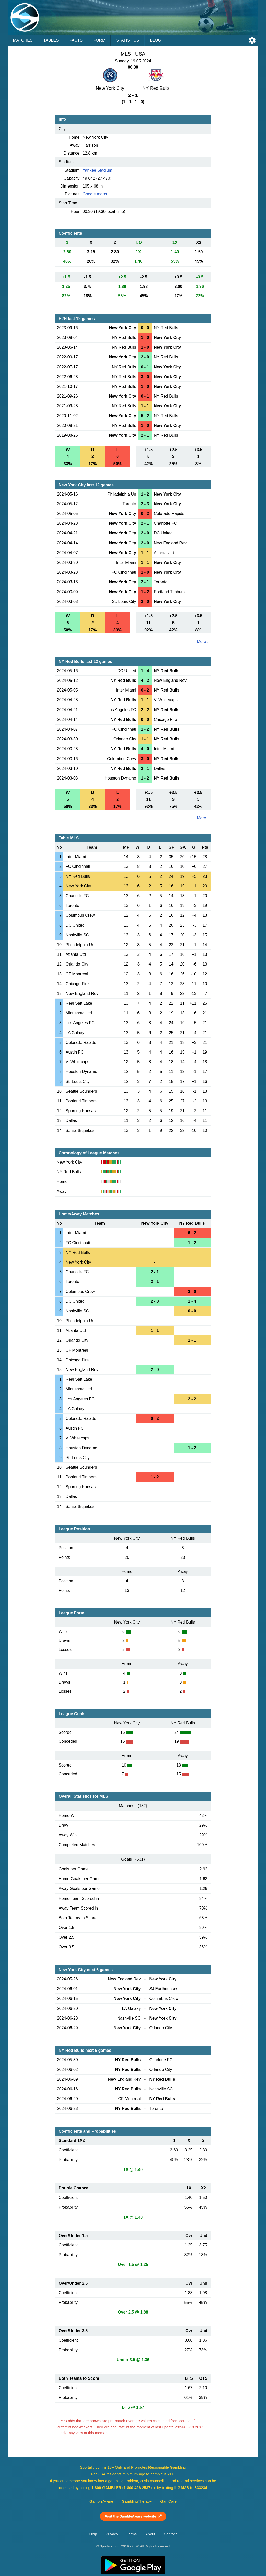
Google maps (95, 194)
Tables (51, 40)
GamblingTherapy (137, 2501)
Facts (76, 40)
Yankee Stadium (97, 170)
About (150, 2534)
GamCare (168, 2501)
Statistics (127, 40)
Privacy (112, 2534)
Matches (23, 40)
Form (99, 40)
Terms (131, 2534)
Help (93, 2534)
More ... (204, 641)
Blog (155, 40)
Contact (170, 2534)
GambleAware (101, 2501)
